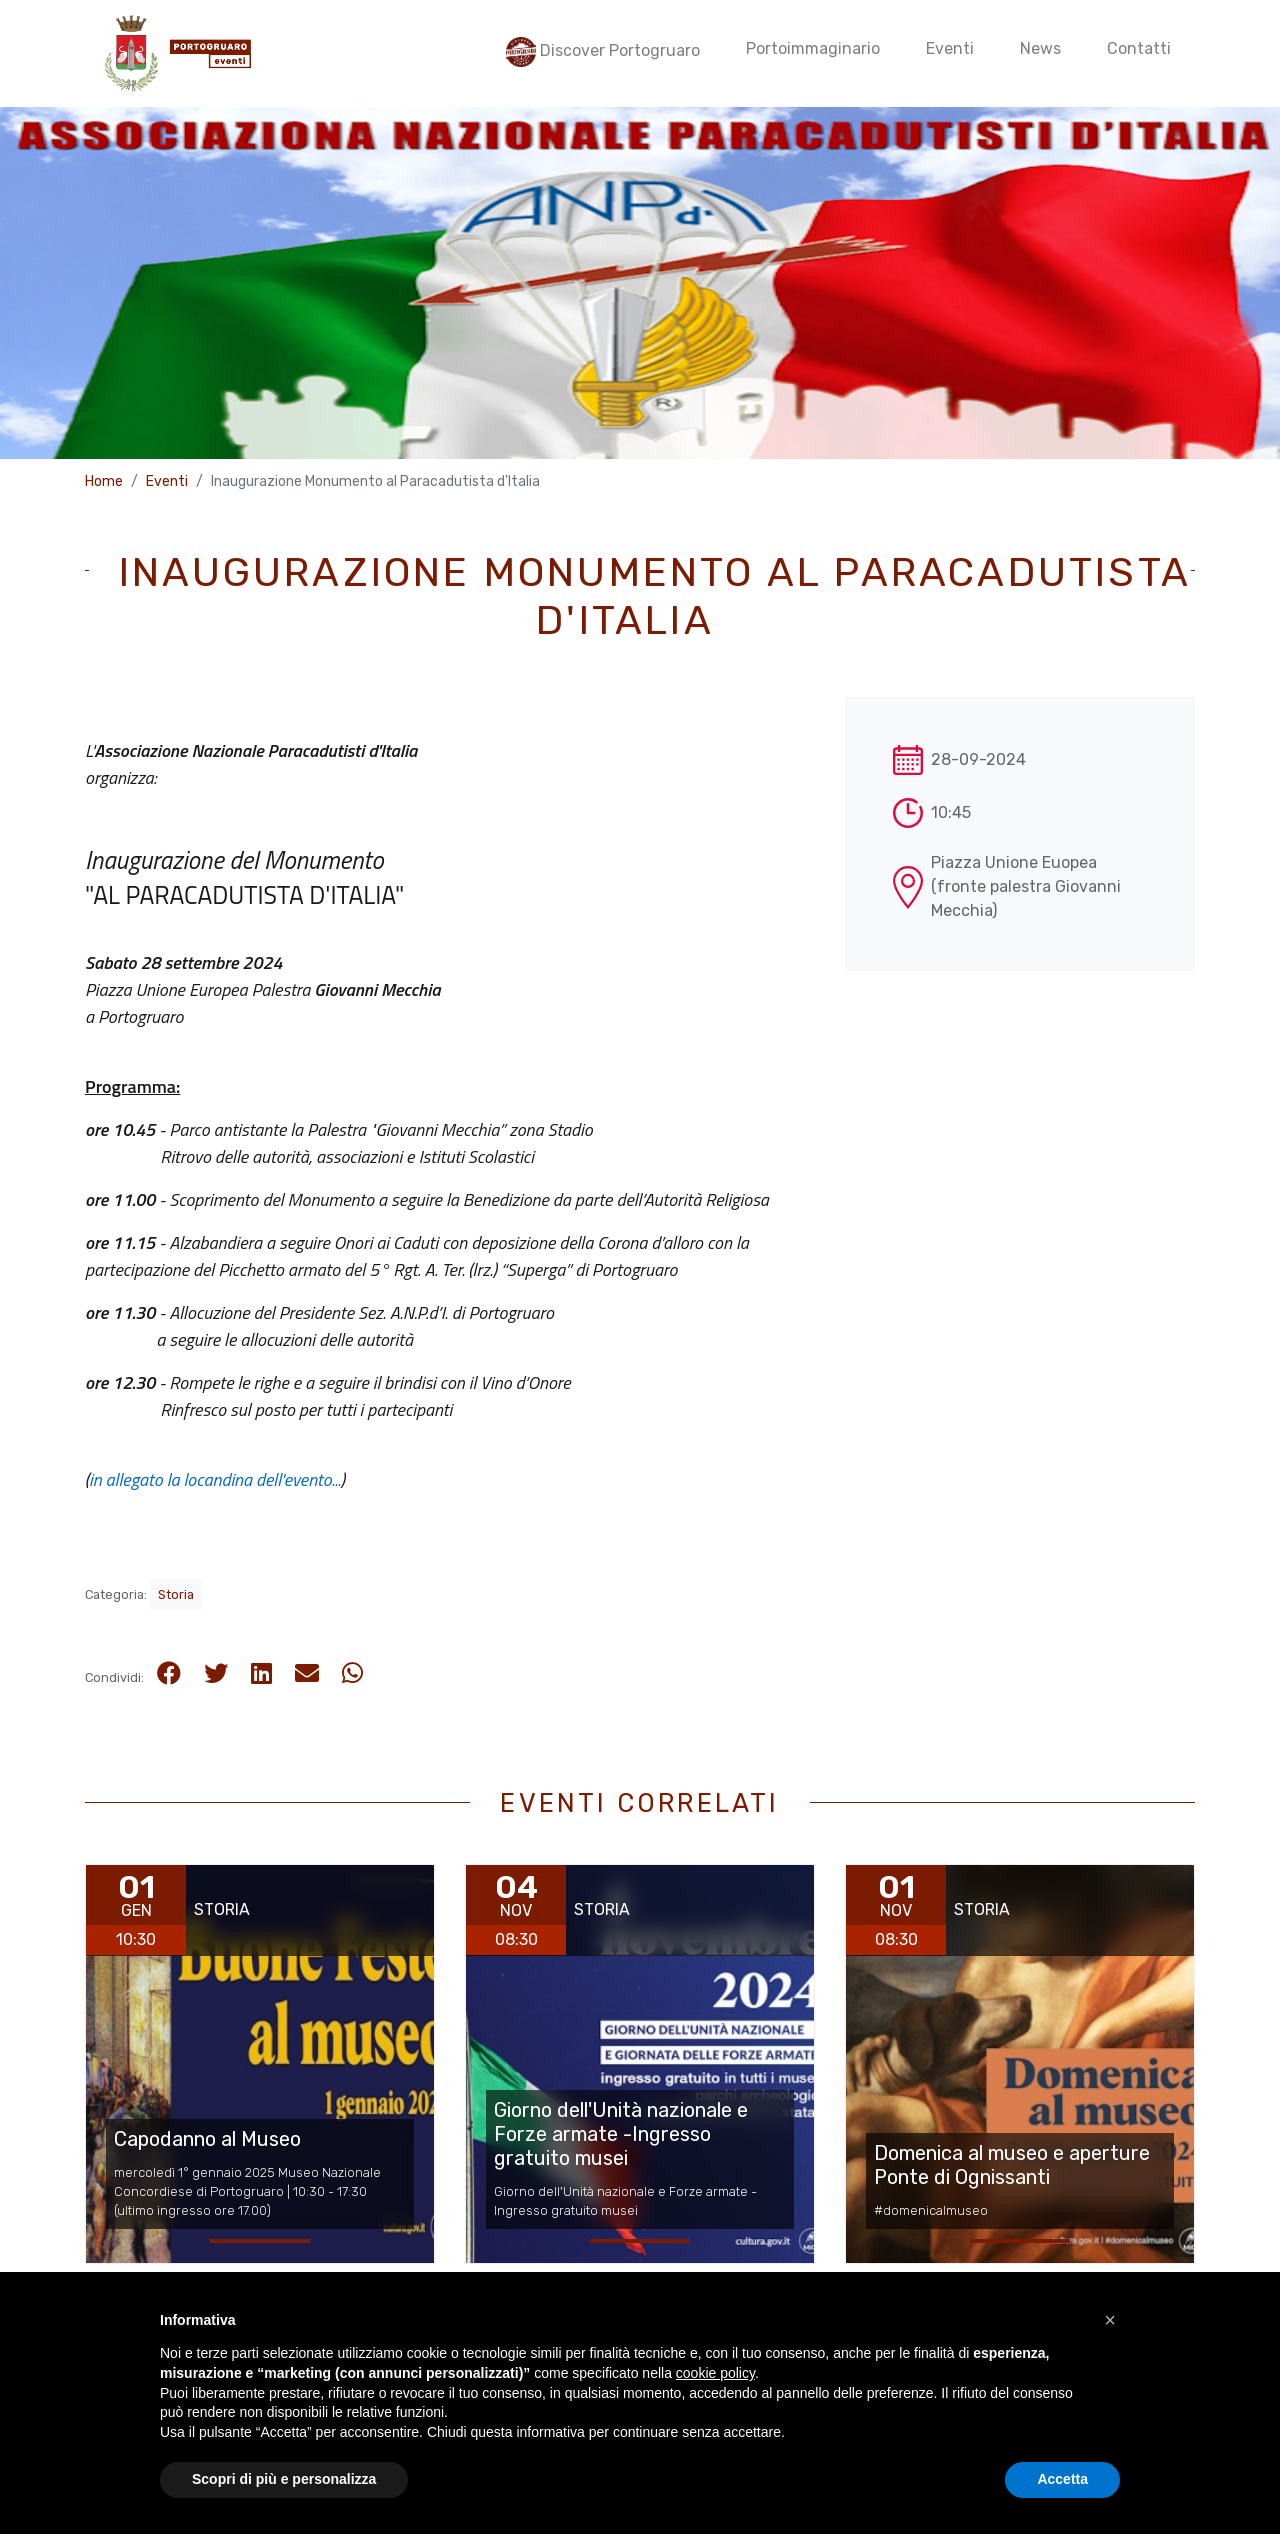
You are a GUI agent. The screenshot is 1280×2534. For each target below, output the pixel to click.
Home (104, 481)
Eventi (167, 481)
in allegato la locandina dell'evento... (215, 1479)
